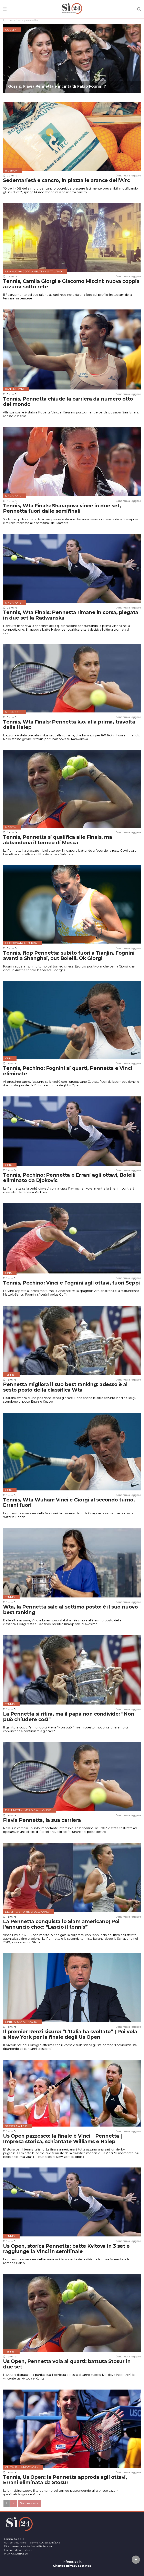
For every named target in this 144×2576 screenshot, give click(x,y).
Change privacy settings (72, 2566)
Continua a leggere (128, 175)
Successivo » (29, 2503)
